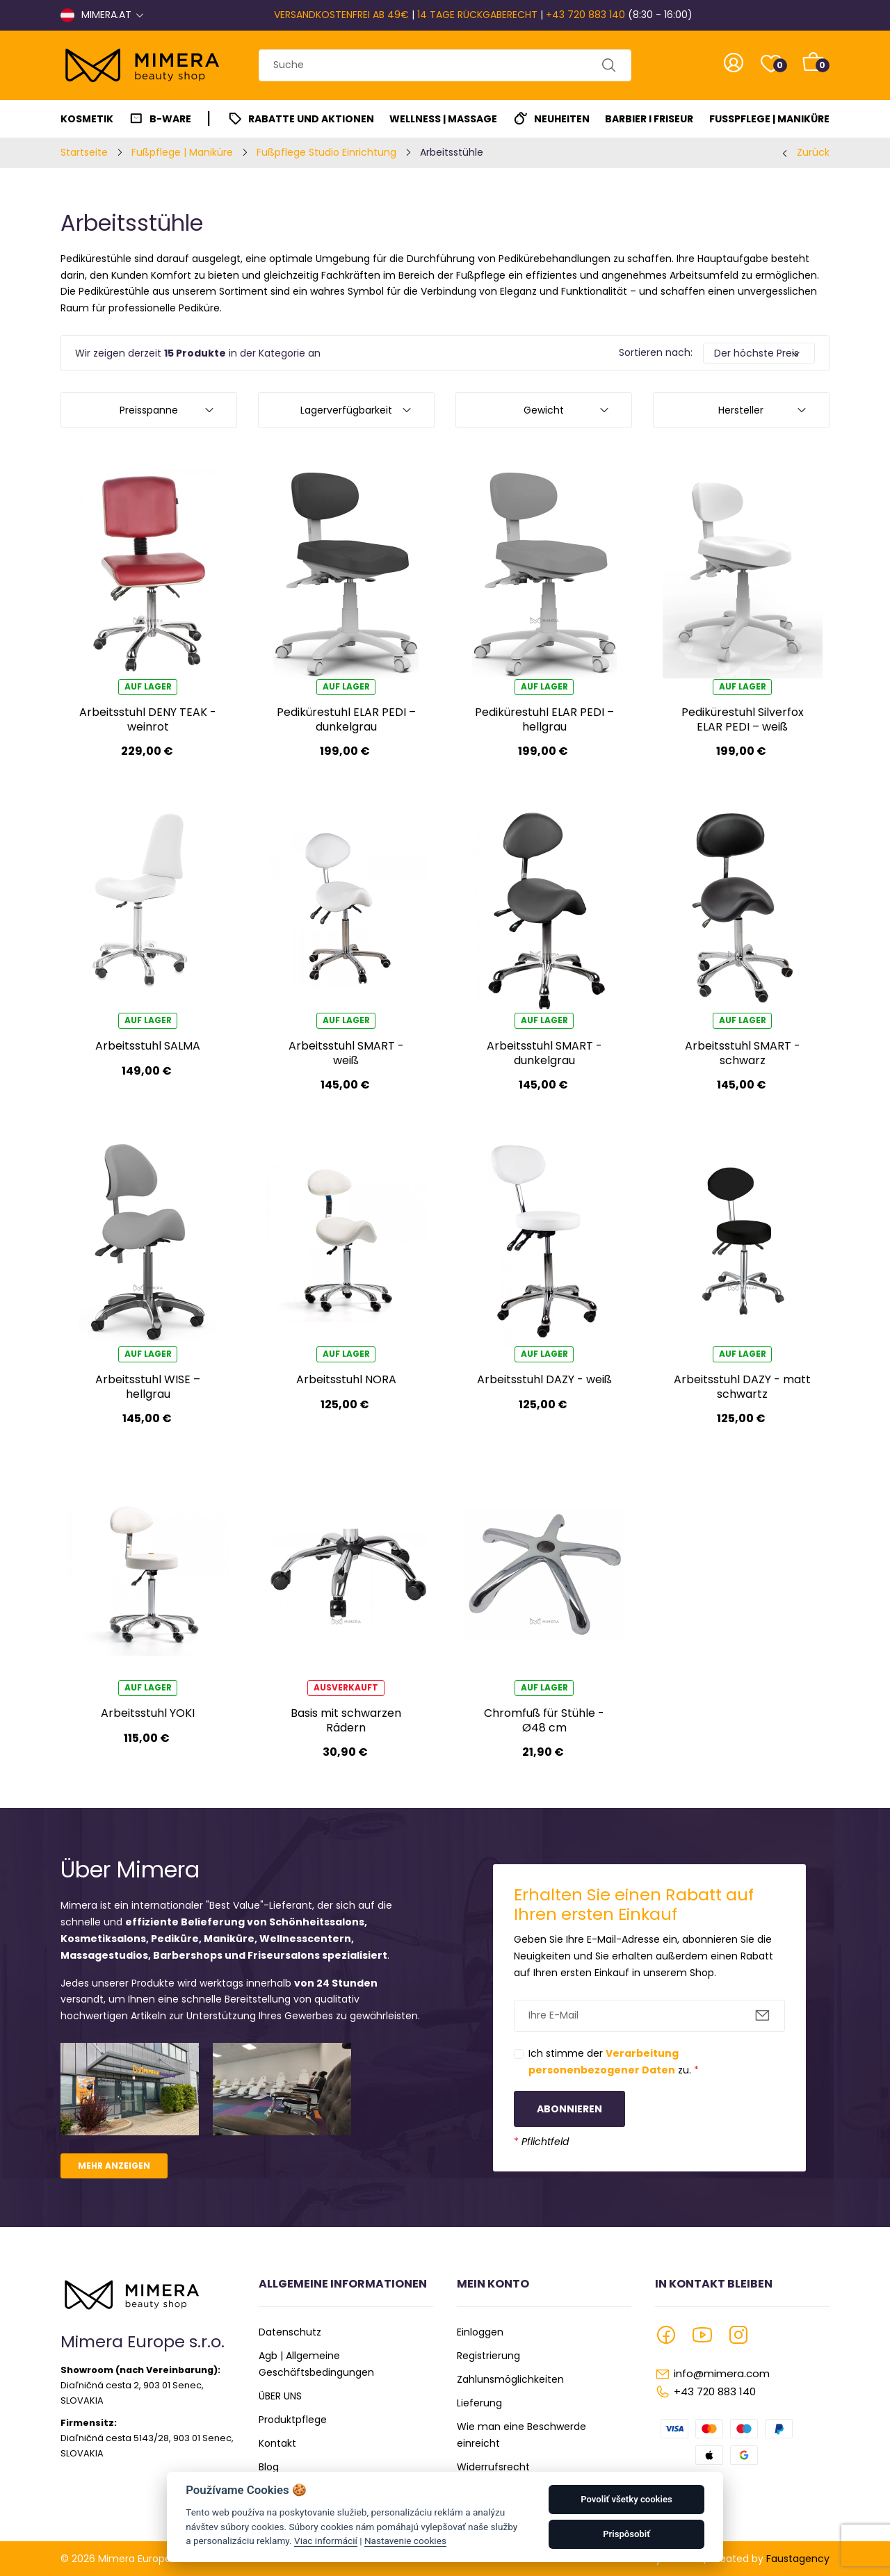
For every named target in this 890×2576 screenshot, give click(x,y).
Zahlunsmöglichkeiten (510, 2379)
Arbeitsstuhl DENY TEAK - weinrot (147, 719)
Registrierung (488, 2356)
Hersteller (740, 410)
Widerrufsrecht (493, 2467)
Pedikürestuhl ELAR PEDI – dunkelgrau (346, 719)
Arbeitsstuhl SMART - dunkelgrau (544, 1053)
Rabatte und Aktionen (311, 119)
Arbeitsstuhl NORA (346, 1379)
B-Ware (170, 119)
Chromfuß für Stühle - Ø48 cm (544, 1720)
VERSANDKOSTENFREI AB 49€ (341, 15)
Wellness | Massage (443, 119)
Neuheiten (562, 119)
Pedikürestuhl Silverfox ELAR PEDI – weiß (742, 719)
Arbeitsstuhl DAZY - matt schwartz (742, 1386)
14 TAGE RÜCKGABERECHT (477, 15)
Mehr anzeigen (114, 2165)
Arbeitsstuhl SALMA (147, 1046)
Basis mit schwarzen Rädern (346, 1720)
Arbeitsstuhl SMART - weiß (346, 1053)
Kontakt (277, 2443)
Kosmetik (86, 119)
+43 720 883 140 (585, 15)
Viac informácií (325, 2540)
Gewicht (544, 410)
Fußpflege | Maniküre (769, 119)
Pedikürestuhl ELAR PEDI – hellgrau (544, 719)
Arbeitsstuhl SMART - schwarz (742, 1053)
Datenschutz (290, 2332)
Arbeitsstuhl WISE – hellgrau (147, 1386)
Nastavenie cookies (405, 2540)
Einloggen (480, 2332)
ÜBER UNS (280, 2396)
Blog (269, 2467)
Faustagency (798, 2559)
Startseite (84, 152)
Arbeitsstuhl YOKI (148, 1713)
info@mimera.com (722, 2373)
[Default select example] (759, 353)
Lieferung (479, 2403)
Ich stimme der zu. (613, 2061)
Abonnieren (569, 2109)
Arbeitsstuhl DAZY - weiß (544, 1379)
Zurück (813, 152)
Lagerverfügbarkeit (346, 410)
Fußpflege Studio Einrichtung (326, 152)
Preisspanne (149, 410)
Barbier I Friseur (649, 119)
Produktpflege (293, 2420)
